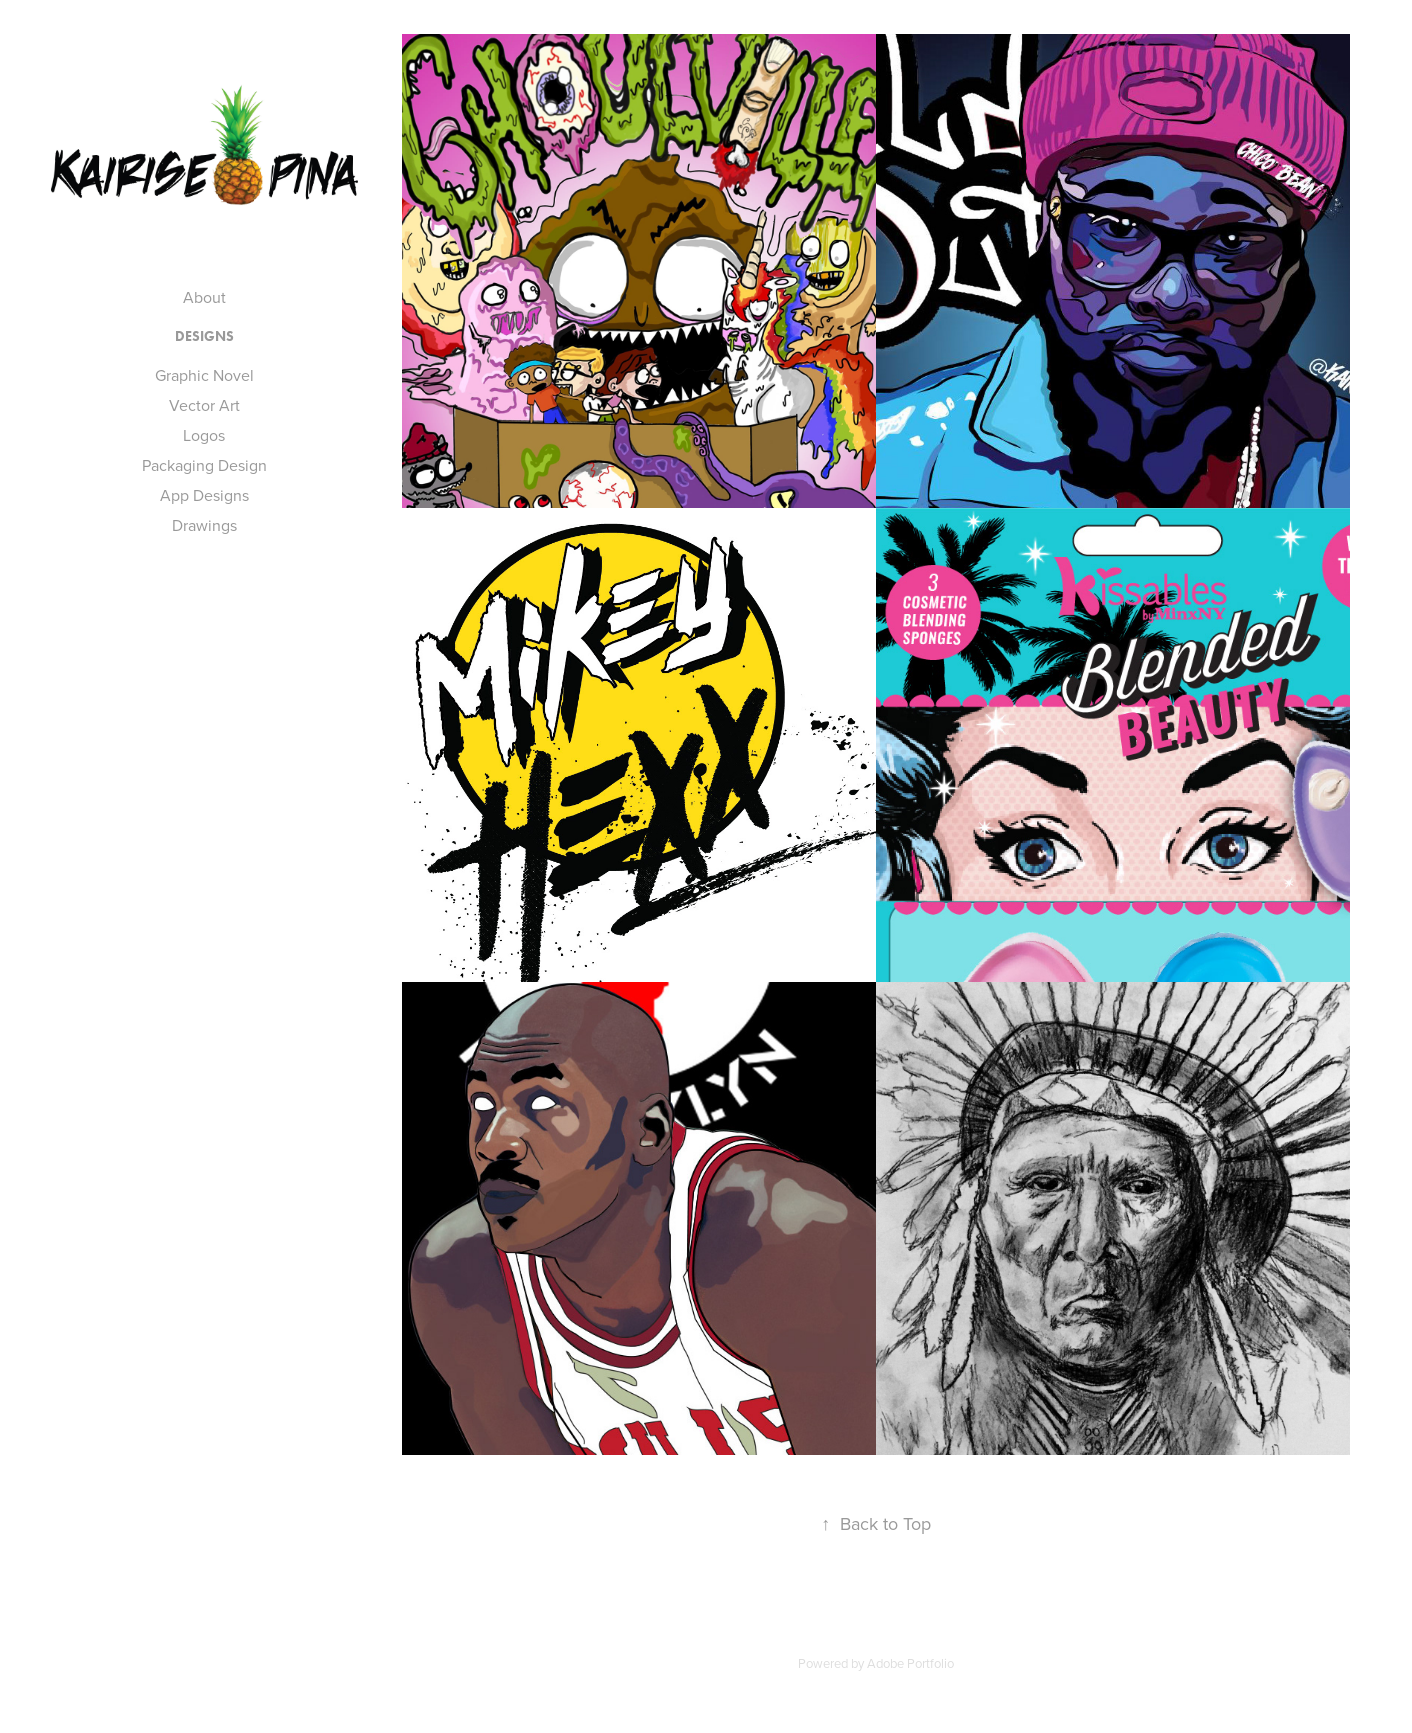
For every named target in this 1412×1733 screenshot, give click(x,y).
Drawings (204, 525)
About (204, 297)
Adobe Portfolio (910, 1663)
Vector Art (204, 405)
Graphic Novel (204, 375)
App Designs (204, 495)
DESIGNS (204, 336)
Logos (204, 435)
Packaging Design (204, 465)
